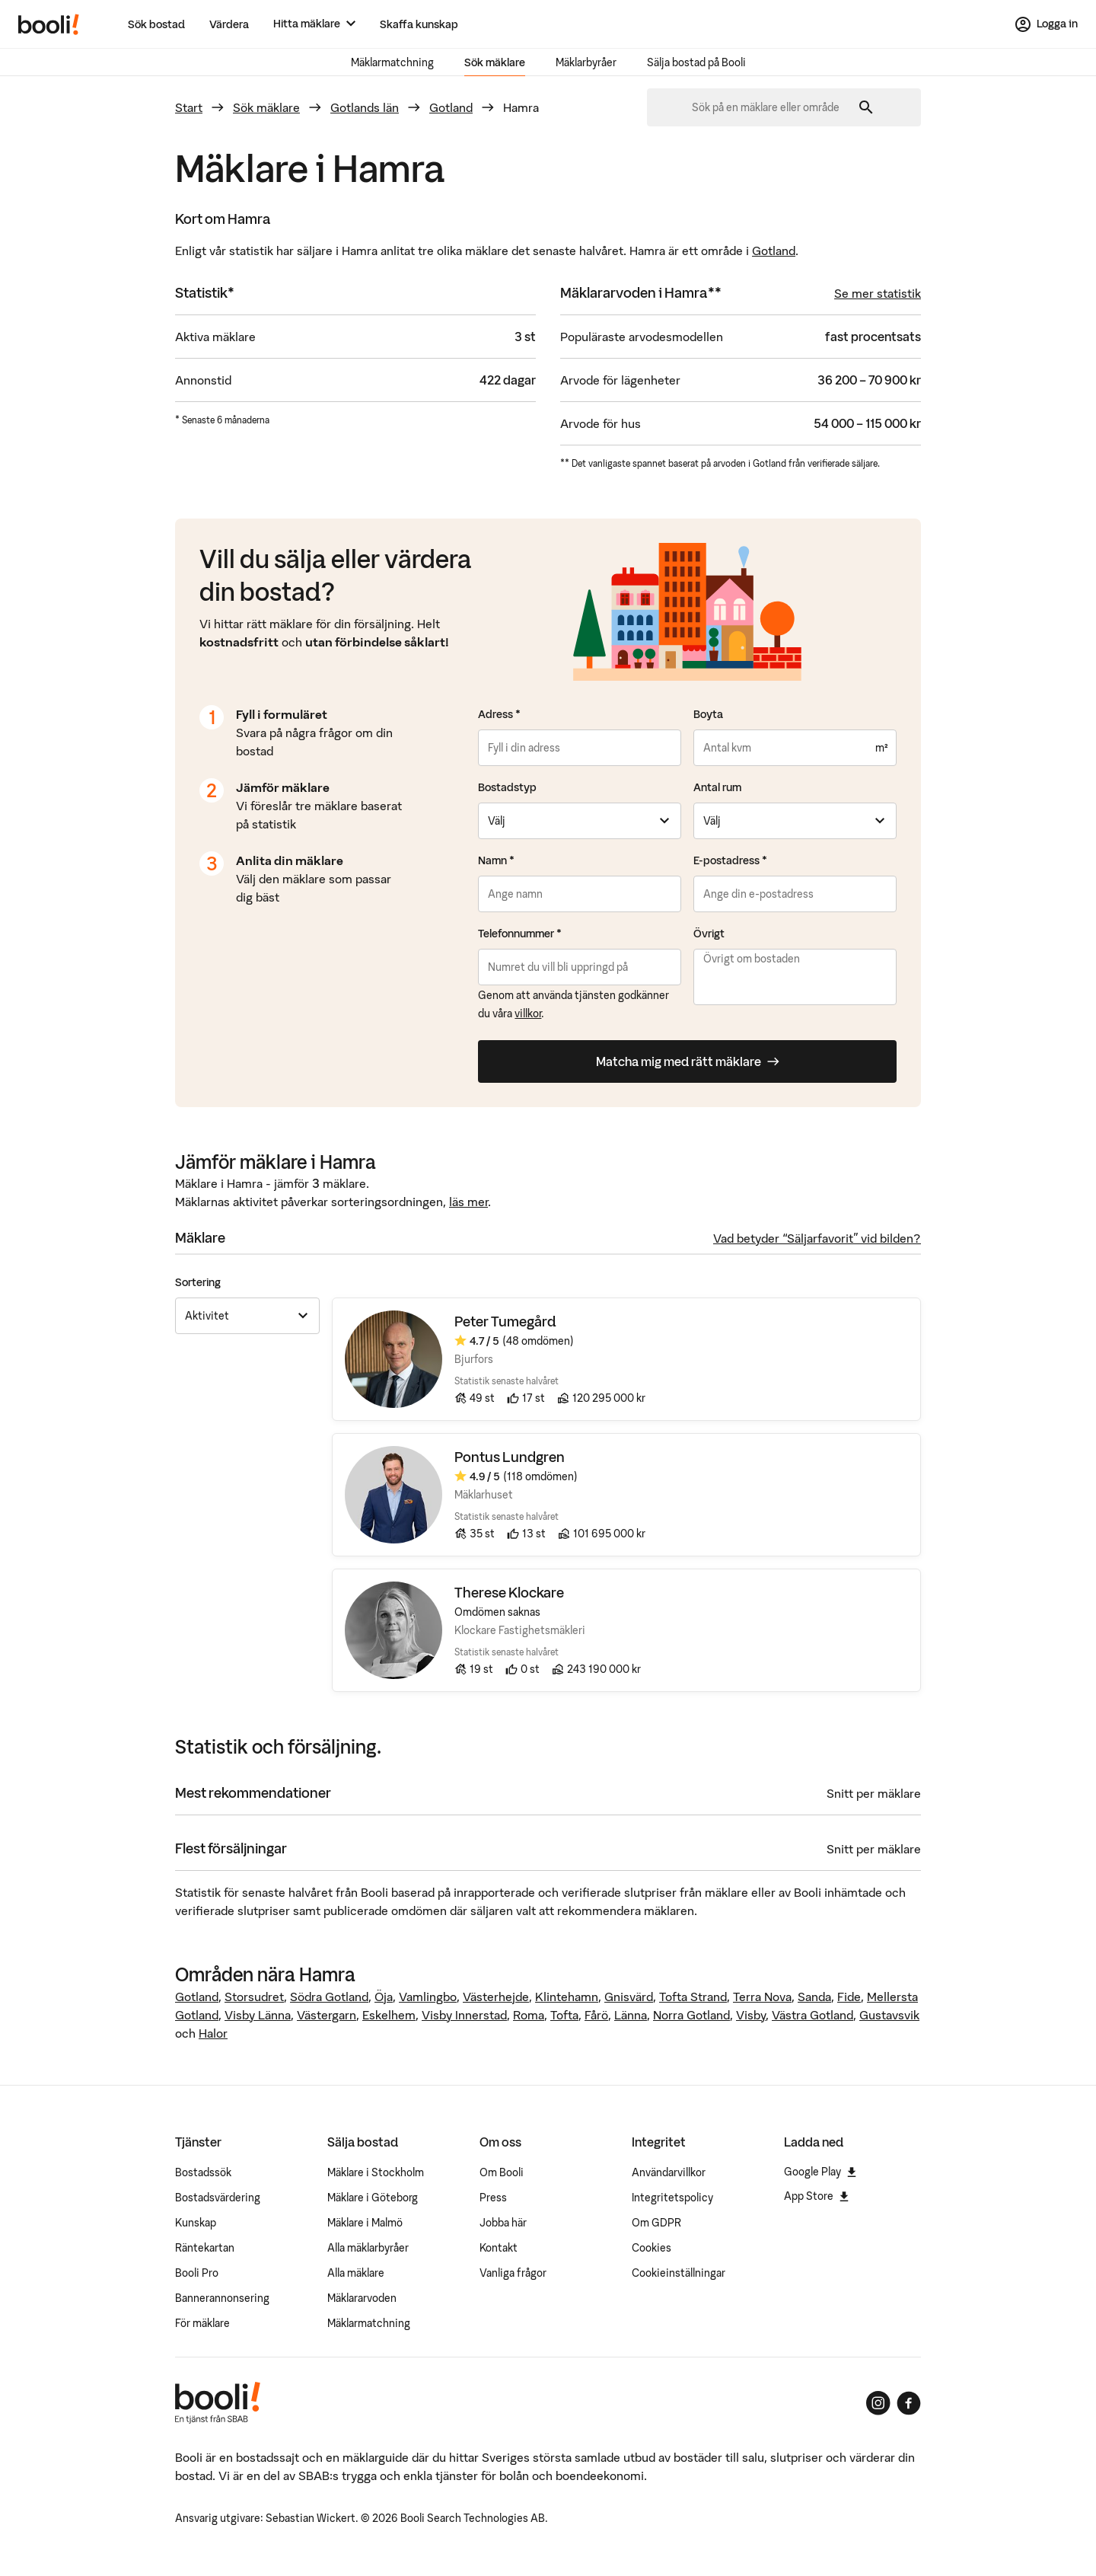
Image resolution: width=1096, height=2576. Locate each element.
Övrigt (709, 933)
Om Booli (502, 2172)
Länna (630, 2014)
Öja (383, 1996)
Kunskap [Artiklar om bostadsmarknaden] (195, 2223)
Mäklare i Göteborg (372, 2197)
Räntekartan (204, 2248)
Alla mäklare (355, 2273)
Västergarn (326, 2014)
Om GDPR (656, 2223)
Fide (849, 1996)
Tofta (564, 2014)
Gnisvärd (628, 1996)
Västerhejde (496, 1996)
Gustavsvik (889, 2014)
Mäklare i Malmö (365, 2223)
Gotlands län (364, 107)
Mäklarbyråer (586, 62)
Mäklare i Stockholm (375, 2172)
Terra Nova (762, 1996)
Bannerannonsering (222, 2298)
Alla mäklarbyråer (368, 2248)
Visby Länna (258, 2014)
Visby (751, 2014)
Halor (213, 2033)
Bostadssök (203, 2172)
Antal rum (717, 787)
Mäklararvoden (362, 2298)
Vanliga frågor (513, 2273)
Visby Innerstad (464, 2014)
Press (493, 2197)
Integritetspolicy (672, 2197)
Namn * (496, 860)
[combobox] (771, 107)
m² (881, 748)
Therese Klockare (509, 1593)
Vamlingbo (428, 1996)
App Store (816, 2196)
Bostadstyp (507, 787)
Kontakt (499, 2248)
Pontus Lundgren (509, 1458)
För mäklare (202, 2323)
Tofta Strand (693, 1996)
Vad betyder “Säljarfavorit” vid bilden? (817, 1238)
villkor (528, 1013)
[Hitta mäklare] (314, 24)
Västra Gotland (812, 2014)
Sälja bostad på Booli (696, 62)
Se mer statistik (877, 293)
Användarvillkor (669, 2172)
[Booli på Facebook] (909, 2403)
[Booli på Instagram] (878, 2403)
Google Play (820, 2172)
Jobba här (503, 2223)
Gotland (451, 107)
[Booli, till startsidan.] (48, 24)
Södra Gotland (329, 1996)
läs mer (468, 1201)
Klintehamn (566, 1996)
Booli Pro (196, 2273)
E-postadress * (730, 860)
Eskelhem (389, 2014)
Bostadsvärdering (217, 2197)
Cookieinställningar (678, 2273)
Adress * (499, 714)
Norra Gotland (691, 2014)
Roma (528, 2014)
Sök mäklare (494, 62)
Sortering (198, 1282)
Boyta (708, 714)
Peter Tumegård (505, 1322)
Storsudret (254, 1996)
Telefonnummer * (520, 933)
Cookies (651, 2248)
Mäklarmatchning (392, 62)
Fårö (596, 2014)
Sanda (814, 1996)
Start (188, 107)
